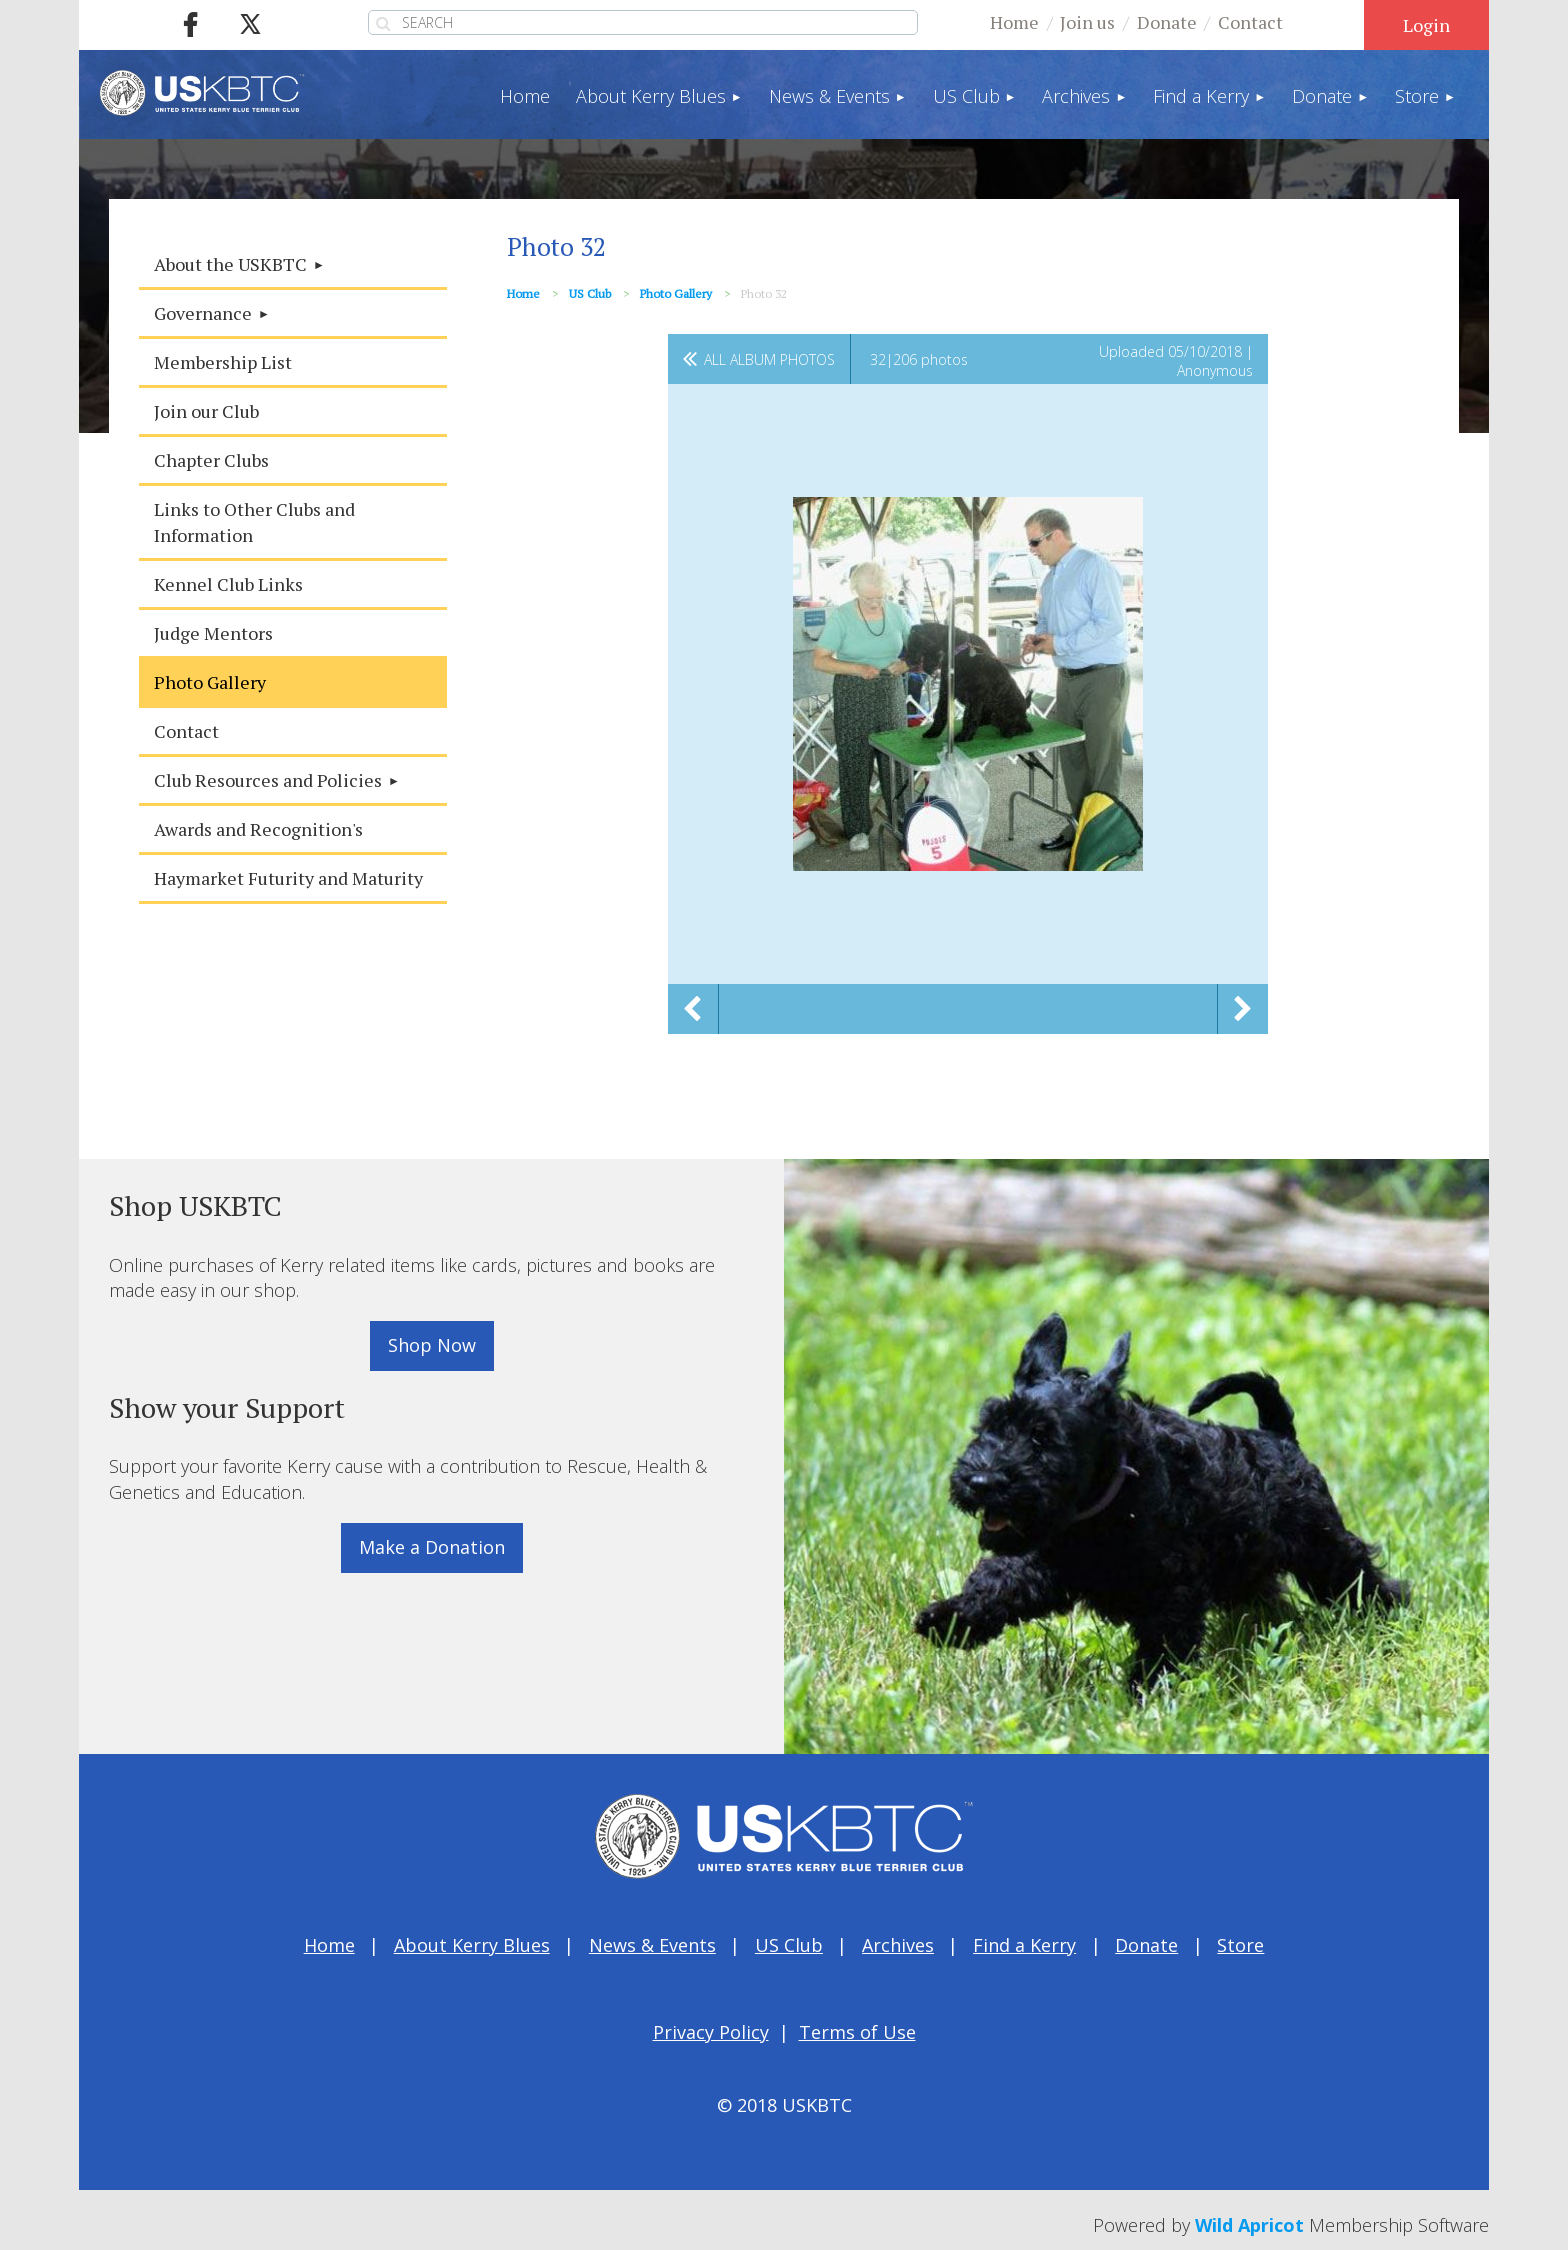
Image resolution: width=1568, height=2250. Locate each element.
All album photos (769, 359)
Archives (898, 1945)
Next (1243, 1009)
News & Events (652, 1945)
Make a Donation (432, 1547)
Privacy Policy (711, 2032)
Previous (693, 1009)
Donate (1167, 22)
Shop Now (432, 1345)
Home (1014, 22)
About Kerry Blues (472, 1945)
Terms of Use (857, 2032)
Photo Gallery (676, 293)
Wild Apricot (1249, 2225)
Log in (1426, 25)
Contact (1250, 22)
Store (1240, 1945)
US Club (590, 293)
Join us (1087, 22)
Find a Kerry (1024, 1945)
